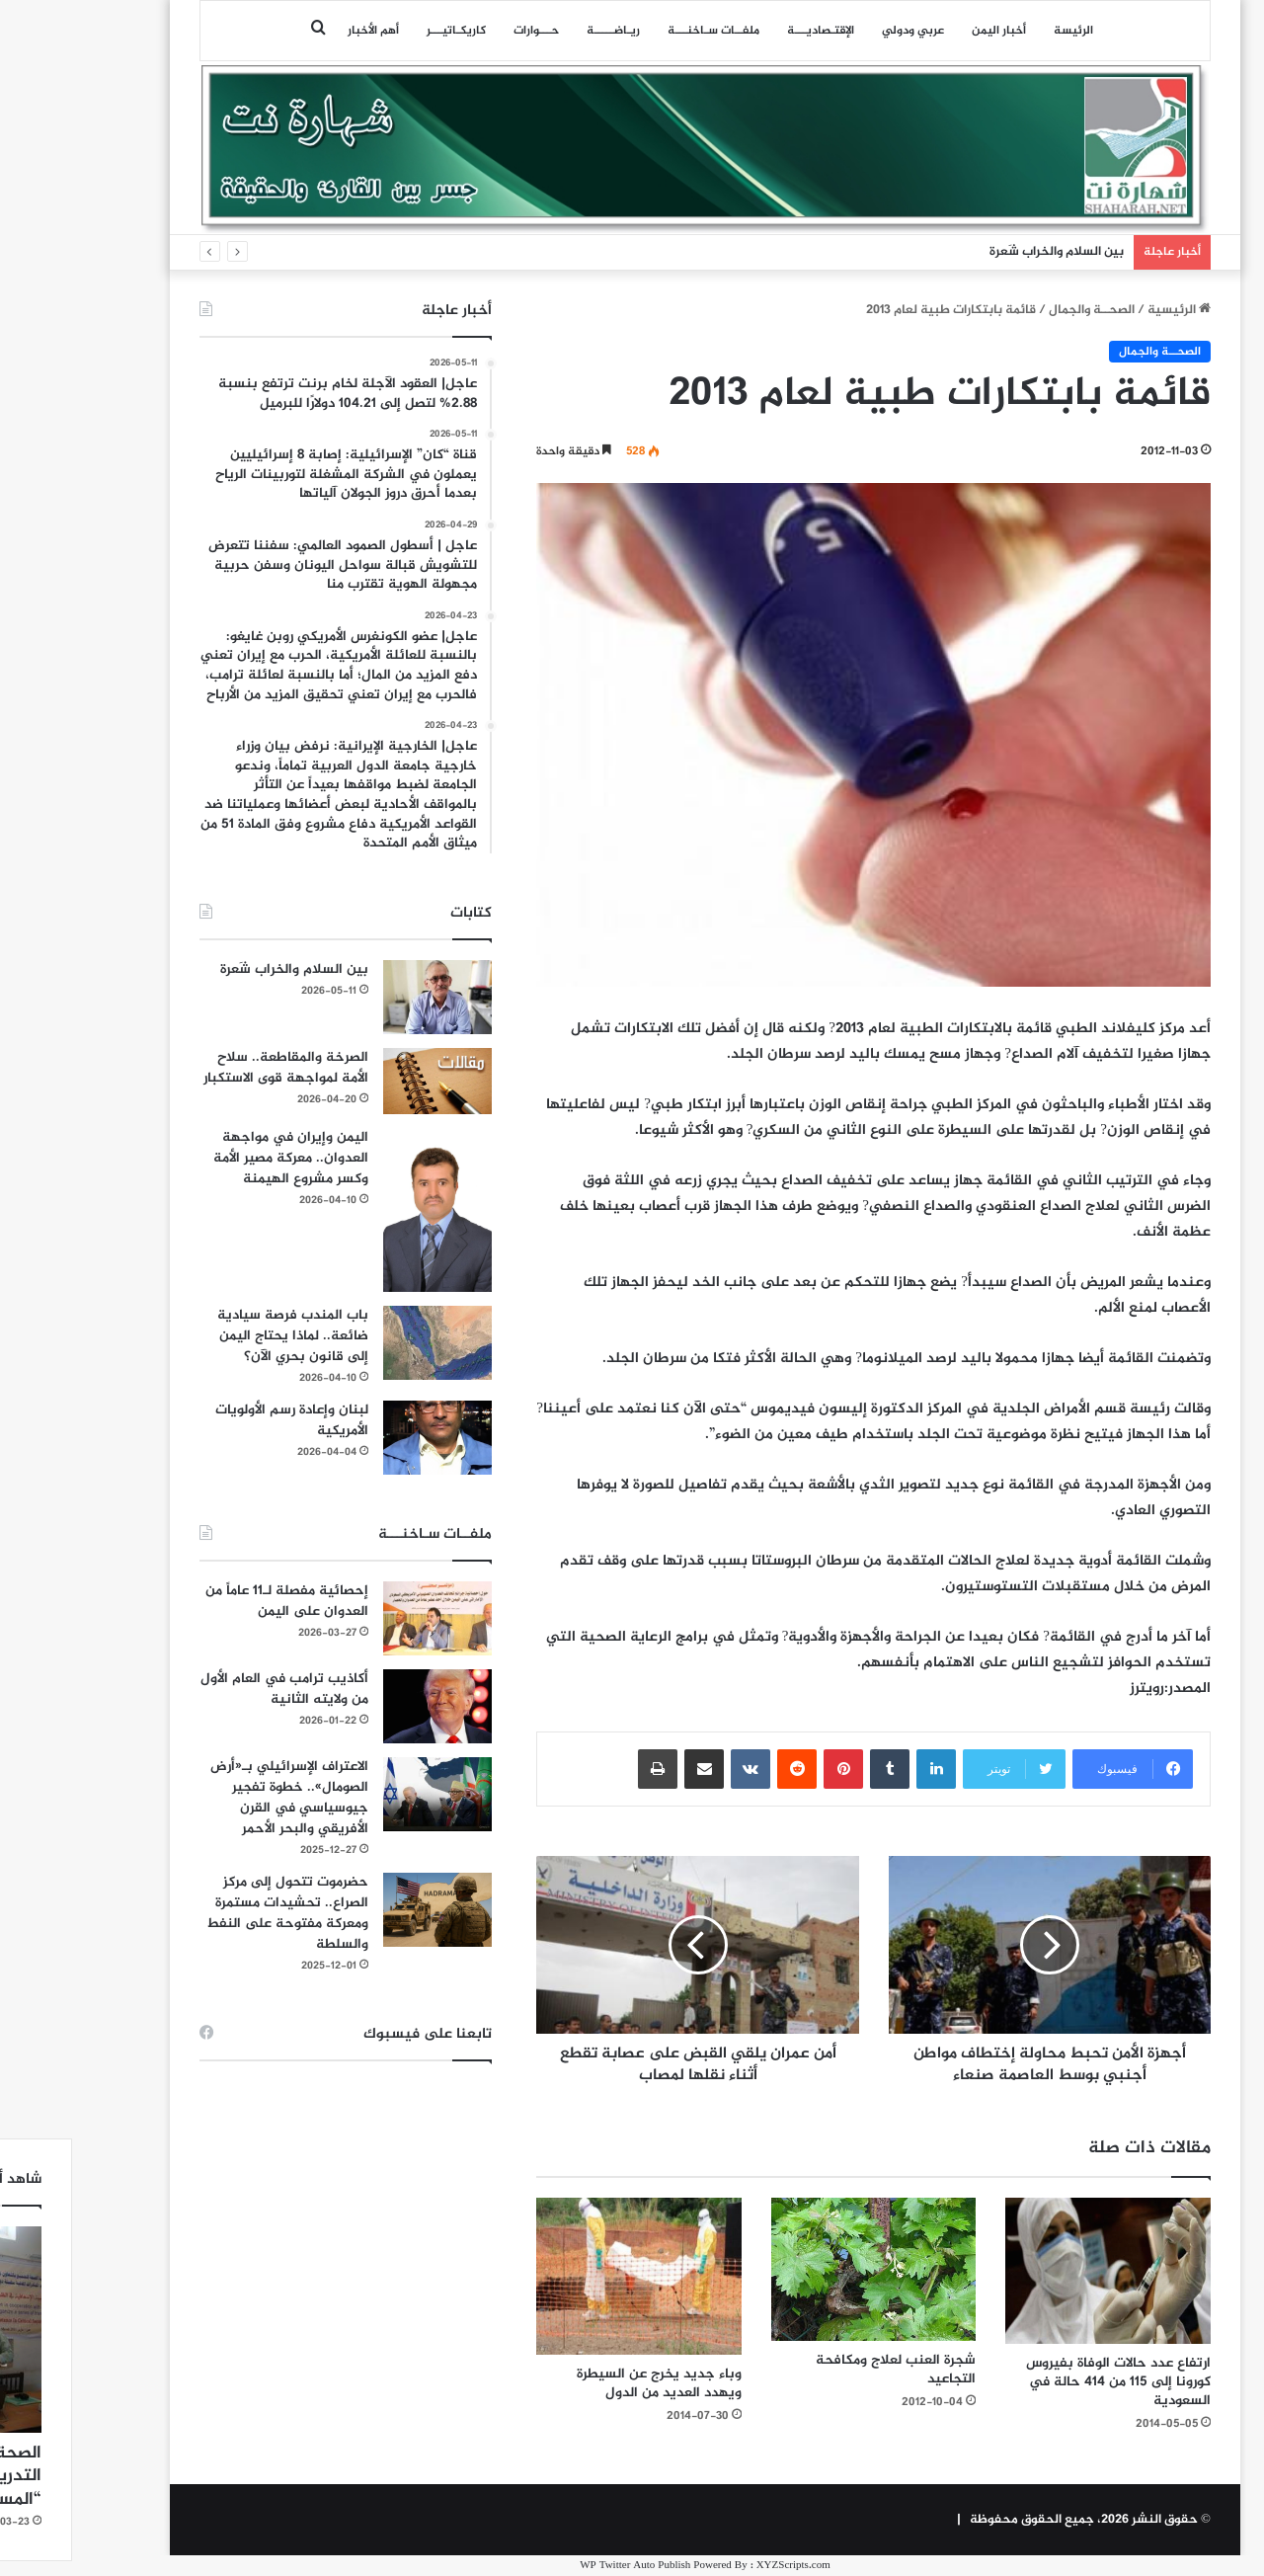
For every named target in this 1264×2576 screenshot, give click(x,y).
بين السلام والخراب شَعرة (983, 252)
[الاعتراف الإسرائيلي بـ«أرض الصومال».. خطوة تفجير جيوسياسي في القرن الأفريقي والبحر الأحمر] (364, 1794)
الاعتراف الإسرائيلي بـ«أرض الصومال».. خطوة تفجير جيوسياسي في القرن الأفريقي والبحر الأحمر (216, 1797)
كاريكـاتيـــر (383, 30)
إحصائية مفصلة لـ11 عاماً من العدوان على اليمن (213, 1601)
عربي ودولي (840, 30)
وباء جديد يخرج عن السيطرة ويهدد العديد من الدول (586, 2383)
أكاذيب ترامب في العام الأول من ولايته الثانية (211, 1689)
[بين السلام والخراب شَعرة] (364, 997)
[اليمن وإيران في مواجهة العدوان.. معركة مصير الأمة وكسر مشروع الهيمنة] (364, 1210)
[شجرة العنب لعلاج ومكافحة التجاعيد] (801, 2269)
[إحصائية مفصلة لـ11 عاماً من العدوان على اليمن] (364, 1618)
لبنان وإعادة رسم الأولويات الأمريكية (218, 1420)
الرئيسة (1000, 30)
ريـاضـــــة (540, 30)
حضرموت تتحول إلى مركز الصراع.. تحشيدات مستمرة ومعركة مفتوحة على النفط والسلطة (214, 1913)
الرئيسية (1106, 310)
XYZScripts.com (720, 2565)
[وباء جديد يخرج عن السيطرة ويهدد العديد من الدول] (566, 2276)
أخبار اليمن (926, 30)
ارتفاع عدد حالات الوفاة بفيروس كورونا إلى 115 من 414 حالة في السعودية (1045, 2382)
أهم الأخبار (300, 30)
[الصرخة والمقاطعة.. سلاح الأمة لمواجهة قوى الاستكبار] (364, 1081)
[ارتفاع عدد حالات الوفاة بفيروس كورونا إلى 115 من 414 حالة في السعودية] (1035, 2271)
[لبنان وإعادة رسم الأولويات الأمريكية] (364, 1438)
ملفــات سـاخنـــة (640, 30)
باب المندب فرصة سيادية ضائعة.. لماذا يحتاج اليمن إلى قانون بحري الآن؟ (219, 1336)
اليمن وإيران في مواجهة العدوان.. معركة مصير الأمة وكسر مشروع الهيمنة (217, 1158)
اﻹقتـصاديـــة (747, 30)
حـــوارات (463, 30)
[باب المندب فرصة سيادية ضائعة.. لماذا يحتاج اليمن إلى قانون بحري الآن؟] (364, 1343)
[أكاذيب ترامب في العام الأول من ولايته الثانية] (364, 1706)
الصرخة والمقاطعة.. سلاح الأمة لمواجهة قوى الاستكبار (212, 1067)
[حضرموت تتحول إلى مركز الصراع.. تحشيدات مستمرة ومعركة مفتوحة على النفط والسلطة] (364, 1910)
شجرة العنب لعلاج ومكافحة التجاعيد (823, 2369)
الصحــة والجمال (1019, 310)
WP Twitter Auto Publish (562, 2565)
